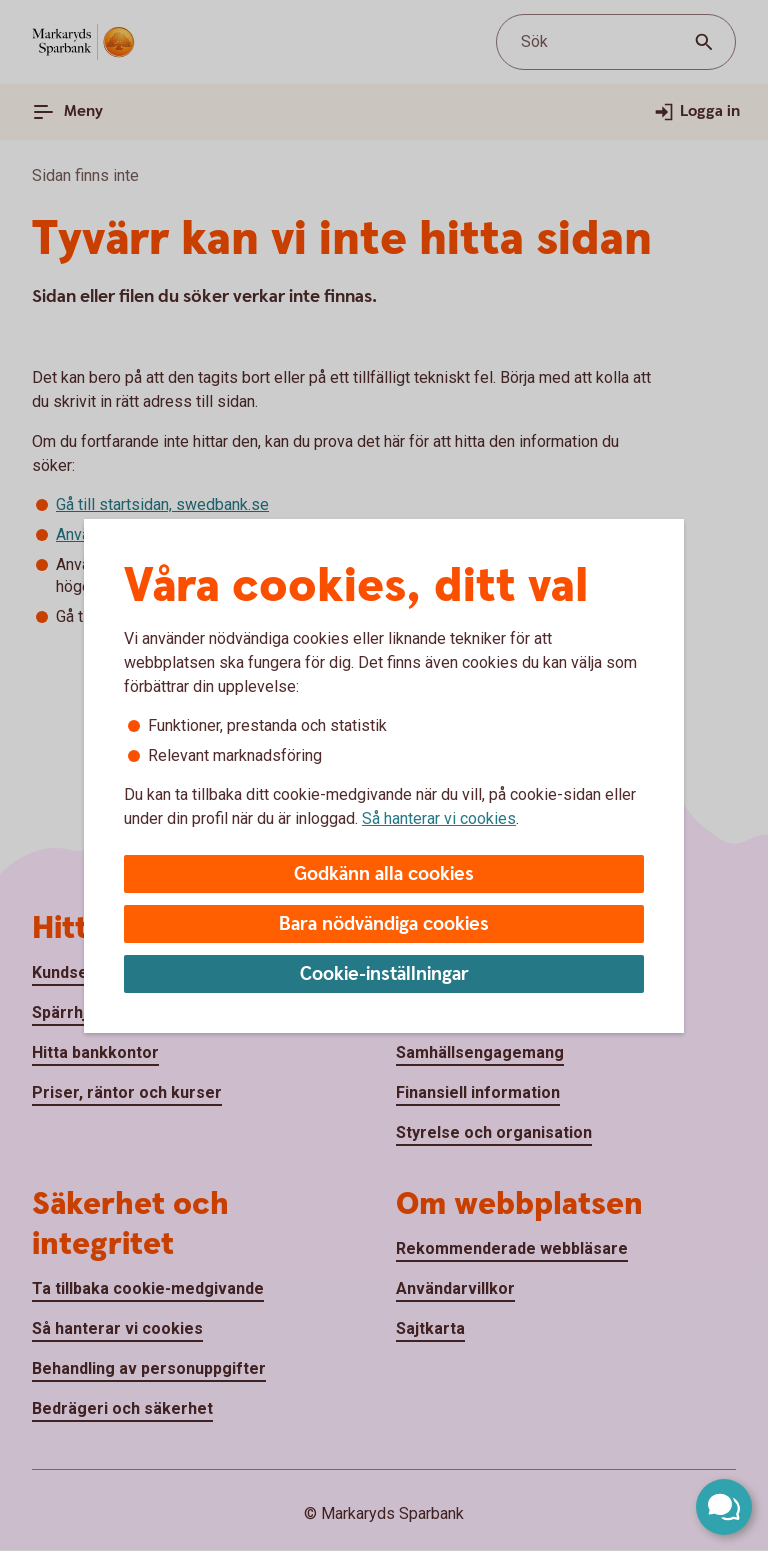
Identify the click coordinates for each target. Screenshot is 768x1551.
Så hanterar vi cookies (439, 818)
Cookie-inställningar (384, 974)
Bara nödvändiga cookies (384, 924)
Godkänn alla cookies (384, 874)
